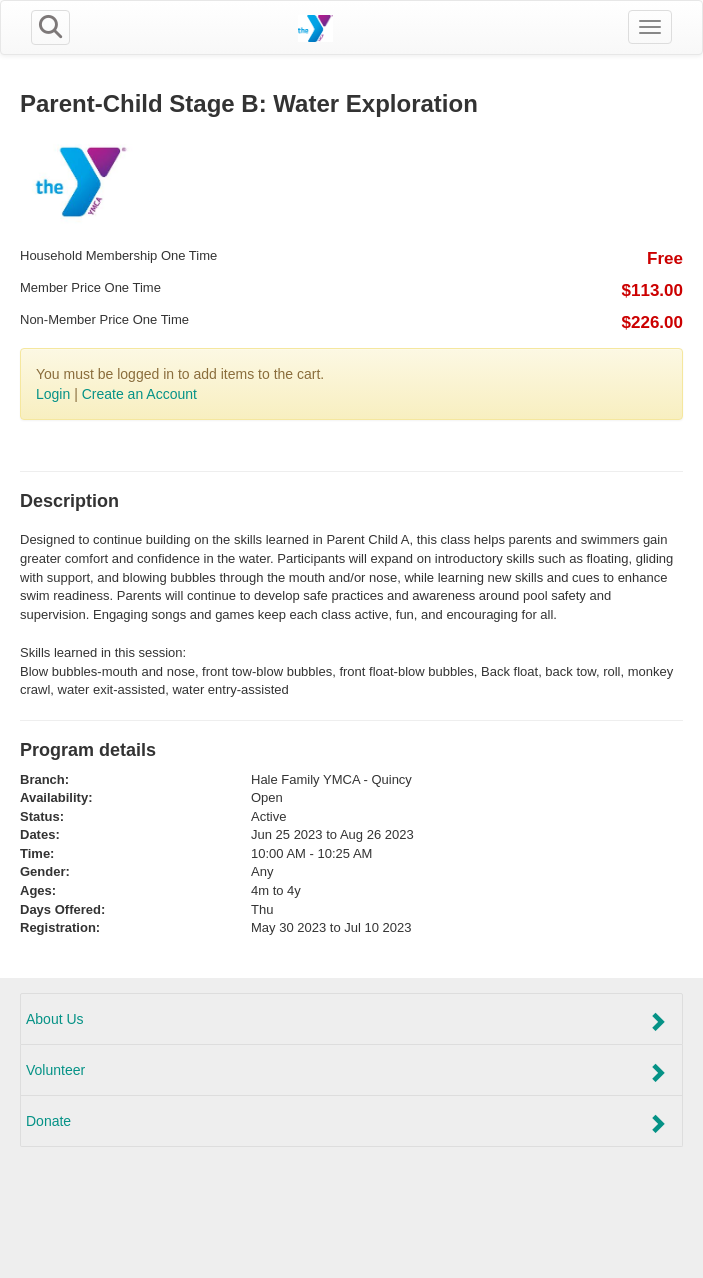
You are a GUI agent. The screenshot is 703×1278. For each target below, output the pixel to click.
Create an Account (139, 394)
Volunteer (346, 1072)
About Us (346, 1021)
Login (53, 394)
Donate (346, 1123)
